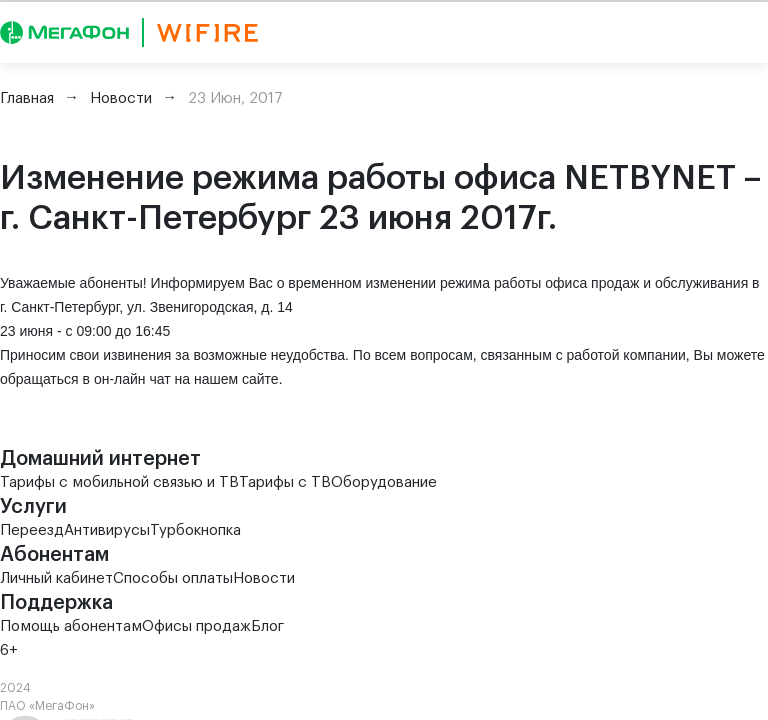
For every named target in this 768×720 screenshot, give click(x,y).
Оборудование (384, 482)
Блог (267, 626)
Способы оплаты (173, 578)
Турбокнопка (195, 530)
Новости (264, 578)
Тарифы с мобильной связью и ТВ (119, 482)
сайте (260, 379)
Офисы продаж (196, 626)
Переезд (32, 530)
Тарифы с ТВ (285, 482)
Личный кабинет (56, 578)
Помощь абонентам (71, 626)
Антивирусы (107, 530)
